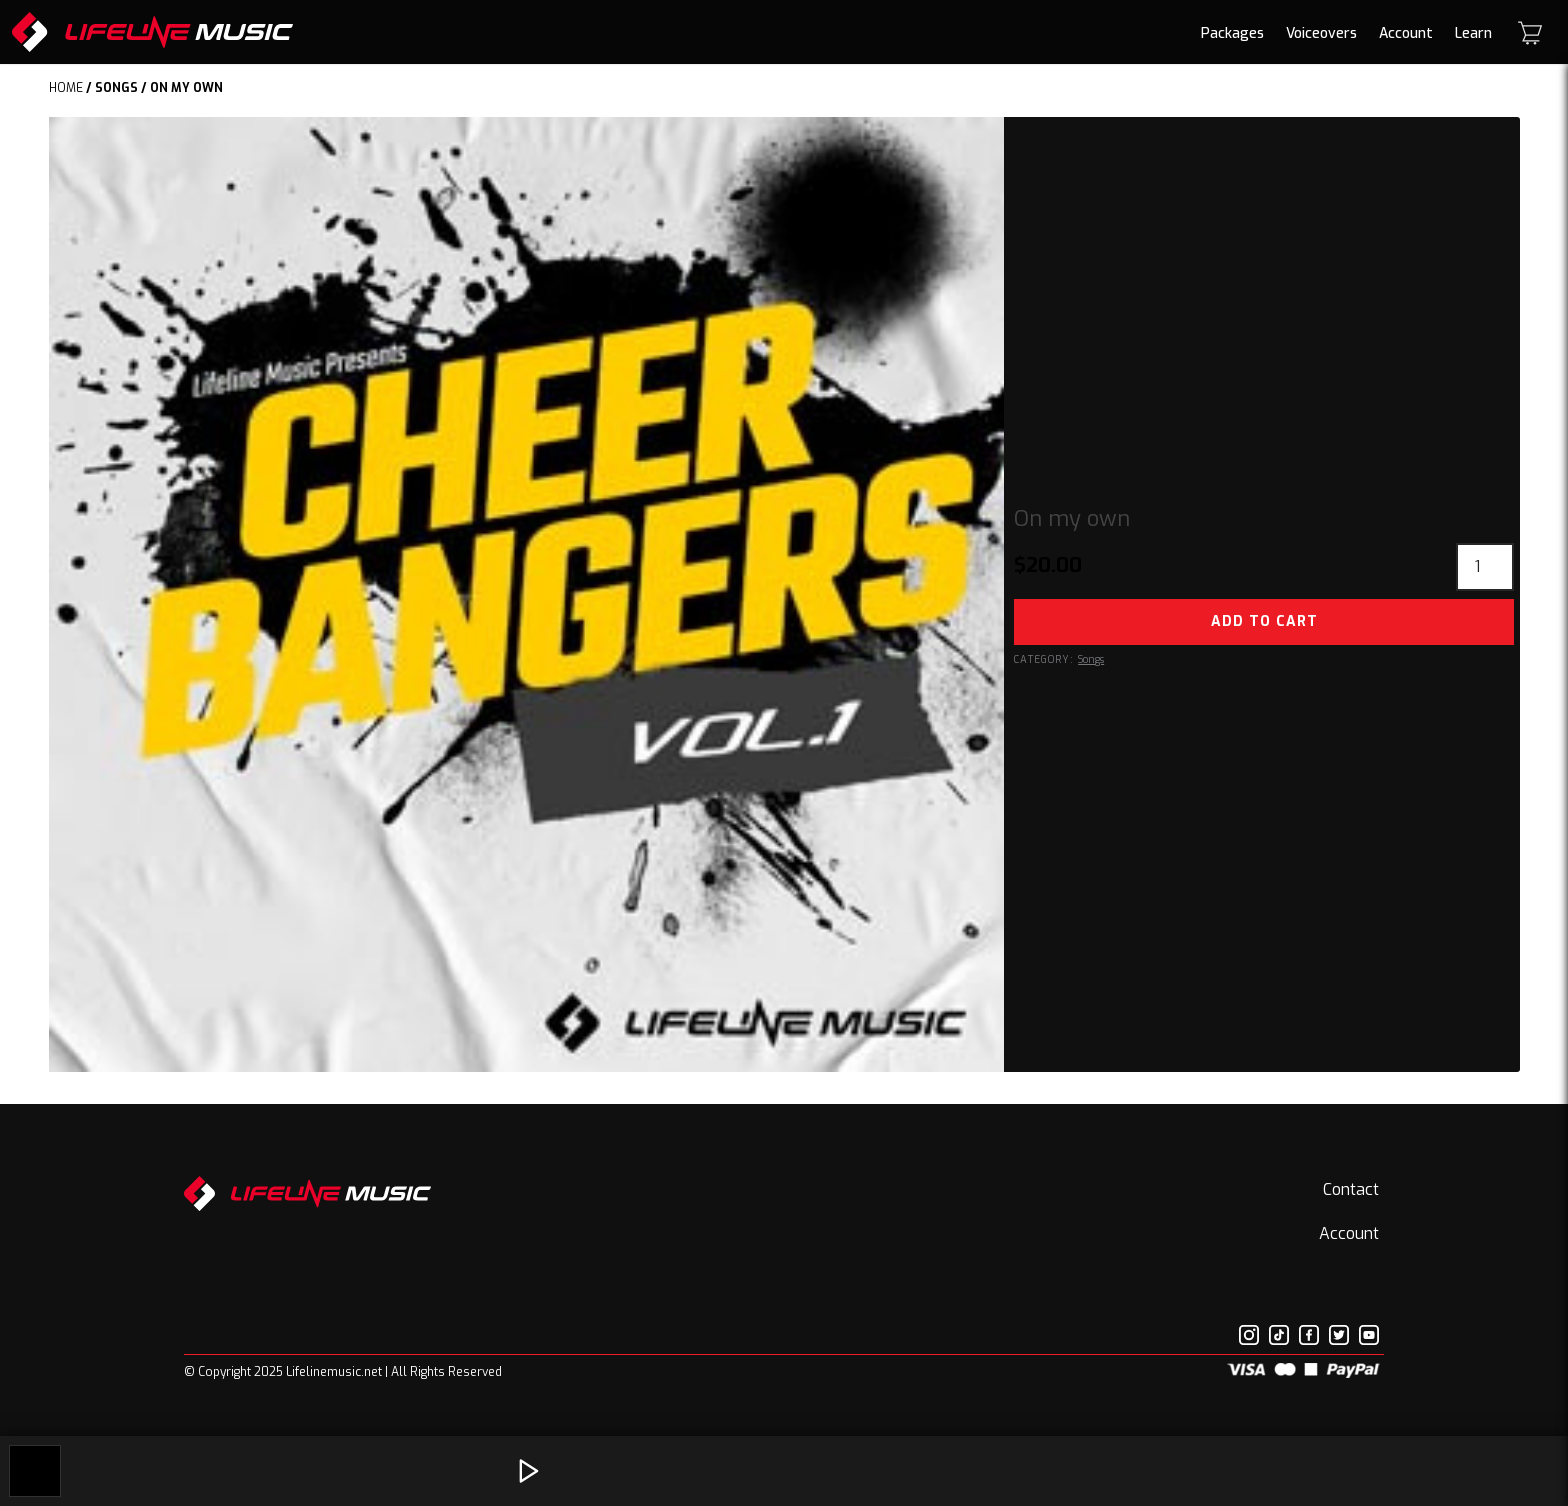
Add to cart (1264, 621)
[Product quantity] (1485, 567)
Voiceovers (1321, 33)
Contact (1351, 1189)
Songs (116, 88)
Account (1406, 33)
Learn (1473, 33)
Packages (1232, 33)
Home (66, 88)
